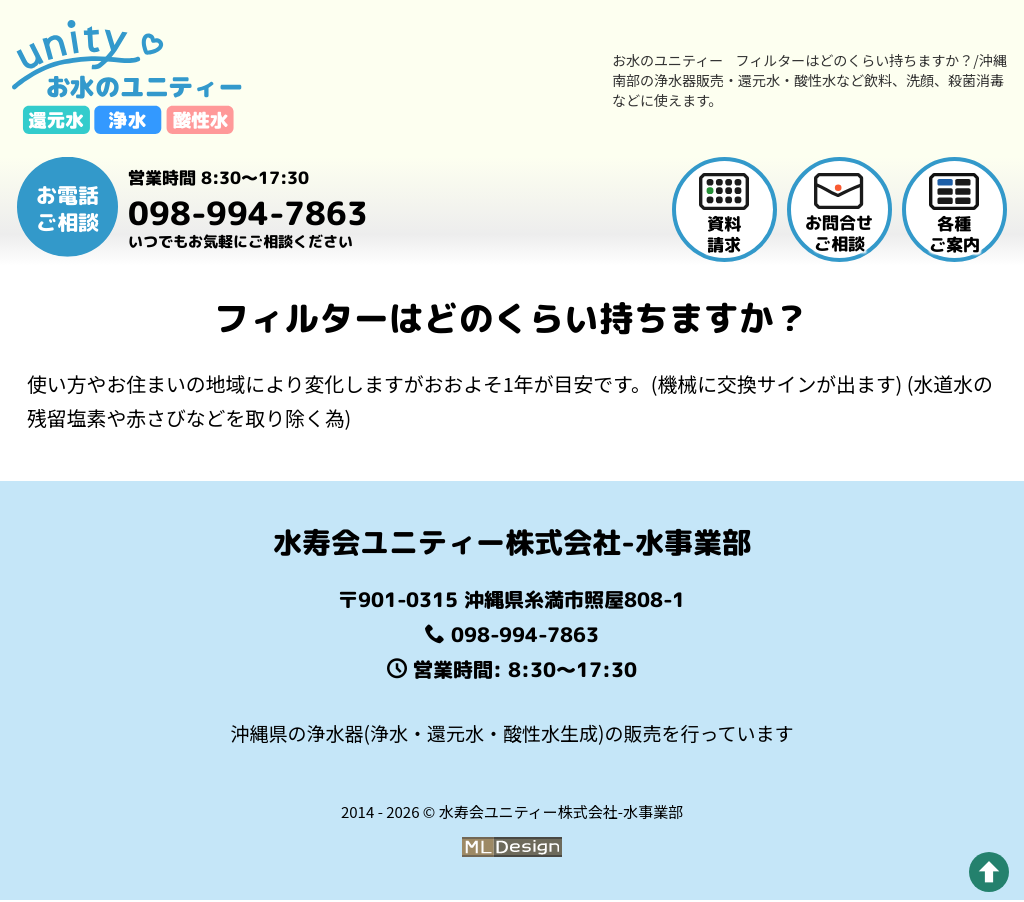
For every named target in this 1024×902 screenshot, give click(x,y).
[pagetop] (989, 872)
